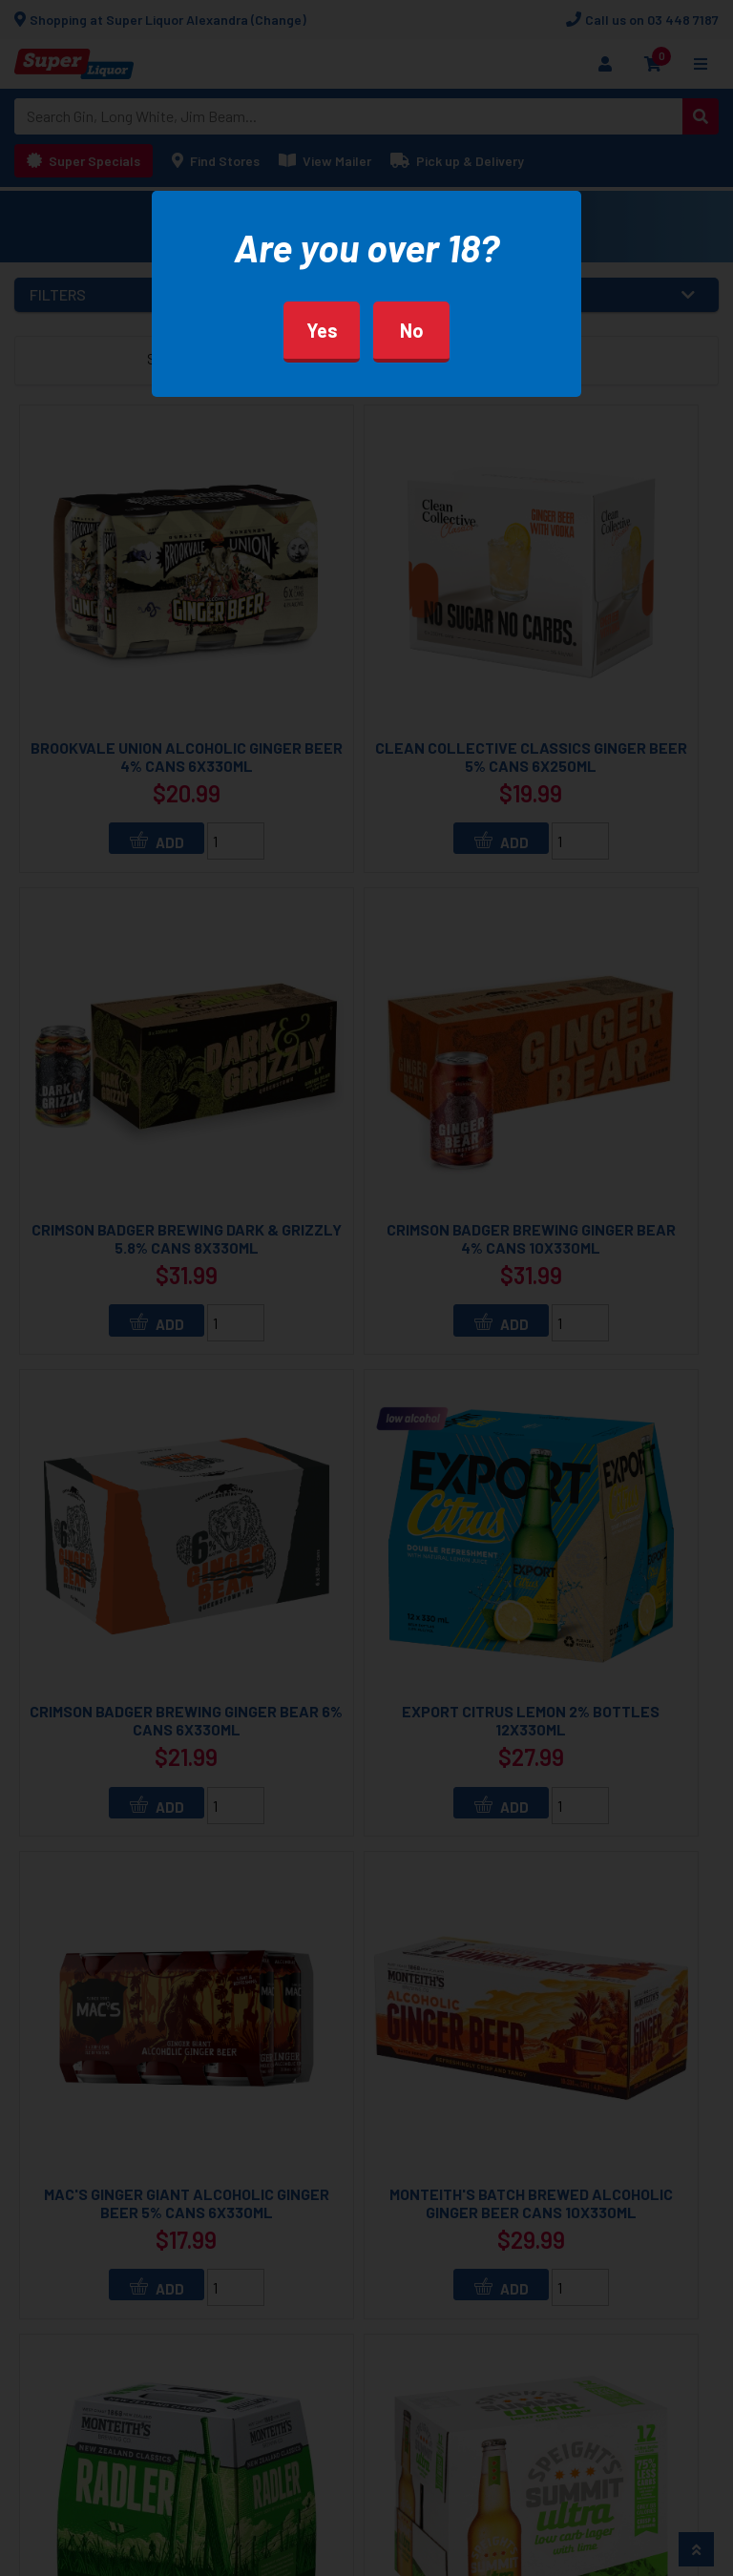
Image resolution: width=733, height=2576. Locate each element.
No (412, 330)
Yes (322, 330)
